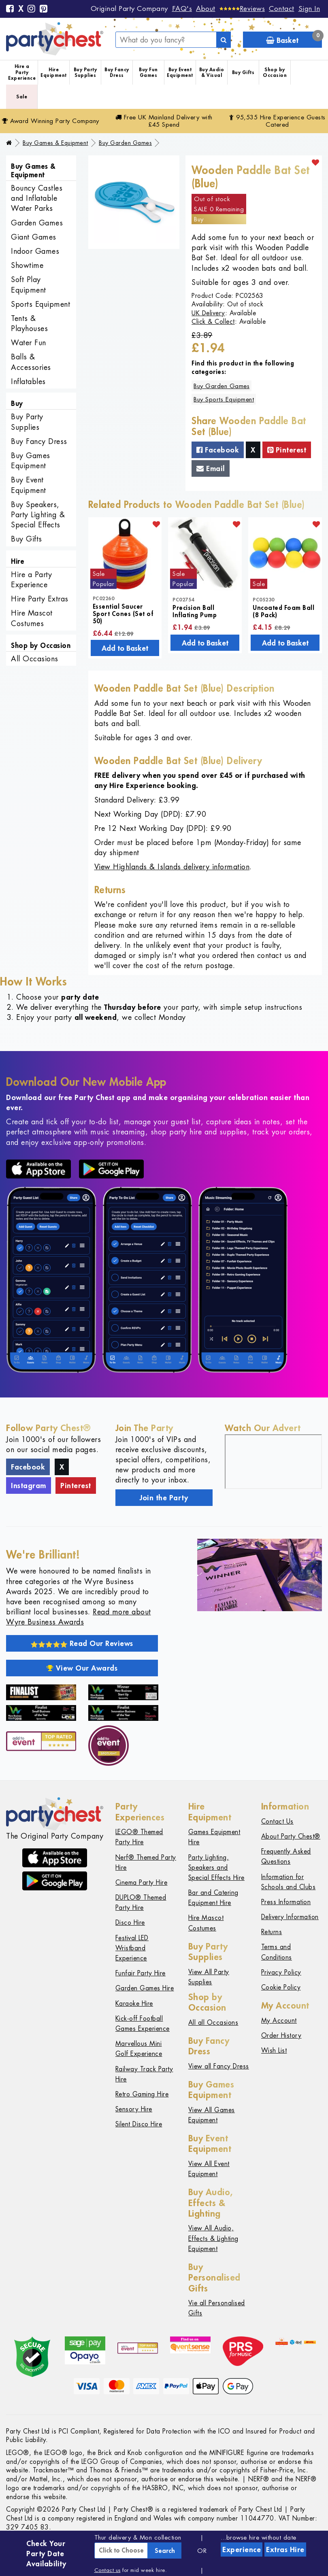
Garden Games (37, 222)
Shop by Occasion (275, 72)
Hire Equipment (53, 72)
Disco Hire (130, 1922)
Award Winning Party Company (50, 121)
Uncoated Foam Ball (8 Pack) (283, 611)
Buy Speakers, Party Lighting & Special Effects (38, 514)
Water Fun (28, 342)
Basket (294, 38)
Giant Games (33, 237)
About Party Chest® (290, 1836)
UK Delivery (208, 313)
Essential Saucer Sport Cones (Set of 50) (123, 613)
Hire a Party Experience (22, 72)
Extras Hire (285, 2549)
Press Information (286, 1902)
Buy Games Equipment (30, 460)
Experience (241, 2549)
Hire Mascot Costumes (32, 618)
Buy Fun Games (148, 72)
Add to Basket (125, 648)
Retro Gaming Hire (142, 2094)
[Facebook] (10, 9)
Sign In (309, 8)
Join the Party (164, 1497)
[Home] (9, 143)
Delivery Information (290, 1917)
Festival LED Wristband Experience (132, 1948)
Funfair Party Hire (140, 1973)
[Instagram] (32, 9)
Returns (271, 1932)
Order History (281, 2035)
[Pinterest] (44, 9)
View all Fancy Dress (218, 2066)
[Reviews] (242, 8)
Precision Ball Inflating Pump (195, 611)
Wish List (274, 2050)
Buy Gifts (243, 72)
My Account (279, 2020)
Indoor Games (35, 251)
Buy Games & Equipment (55, 143)
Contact (281, 8)
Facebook (217, 449)
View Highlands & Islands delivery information (172, 866)
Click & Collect (213, 321)
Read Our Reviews (82, 1643)
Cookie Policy (281, 1987)
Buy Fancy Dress (116, 72)
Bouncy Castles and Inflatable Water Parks (36, 198)
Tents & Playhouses (29, 323)
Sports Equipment (40, 304)
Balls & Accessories (31, 362)
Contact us (107, 2570)
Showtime (27, 265)
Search (165, 2550)
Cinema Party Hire (141, 1882)
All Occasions (34, 658)
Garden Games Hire (144, 1988)
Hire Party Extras (39, 598)
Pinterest (287, 449)
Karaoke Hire (134, 2003)
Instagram (28, 1485)
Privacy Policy (281, 1972)
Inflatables (28, 381)
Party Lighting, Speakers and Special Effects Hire (216, 1867)
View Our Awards (82, 1668)
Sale (21, 96)
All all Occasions (213, 2022)
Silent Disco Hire (138, 2124)
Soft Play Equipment (28, 284)
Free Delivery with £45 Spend (164, 120)
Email (210, 468)
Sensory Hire (133, 2109)
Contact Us (277, 1821)
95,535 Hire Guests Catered (277, 120)
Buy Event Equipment (180, 72)
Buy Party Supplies (85, 72)
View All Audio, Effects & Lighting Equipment (213, 2238)
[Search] (223, 40)
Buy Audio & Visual (211, 72)
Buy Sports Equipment (224, 399)
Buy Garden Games (125, 143)
